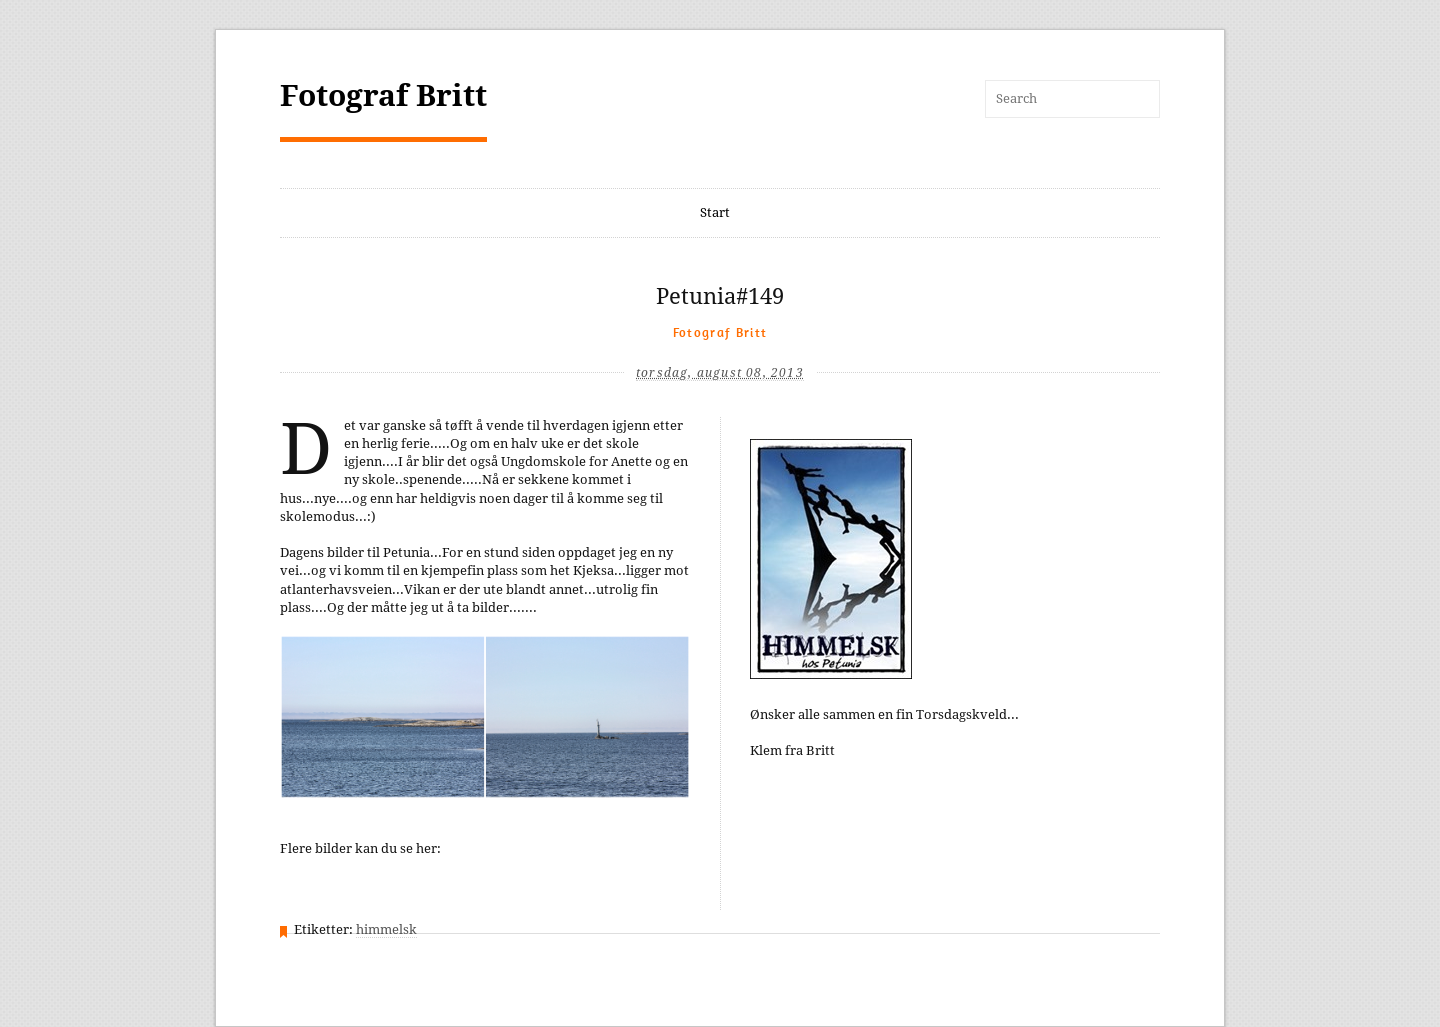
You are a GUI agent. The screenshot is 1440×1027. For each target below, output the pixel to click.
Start (715, 212)
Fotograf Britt (383, 95)
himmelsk (386, 929)
